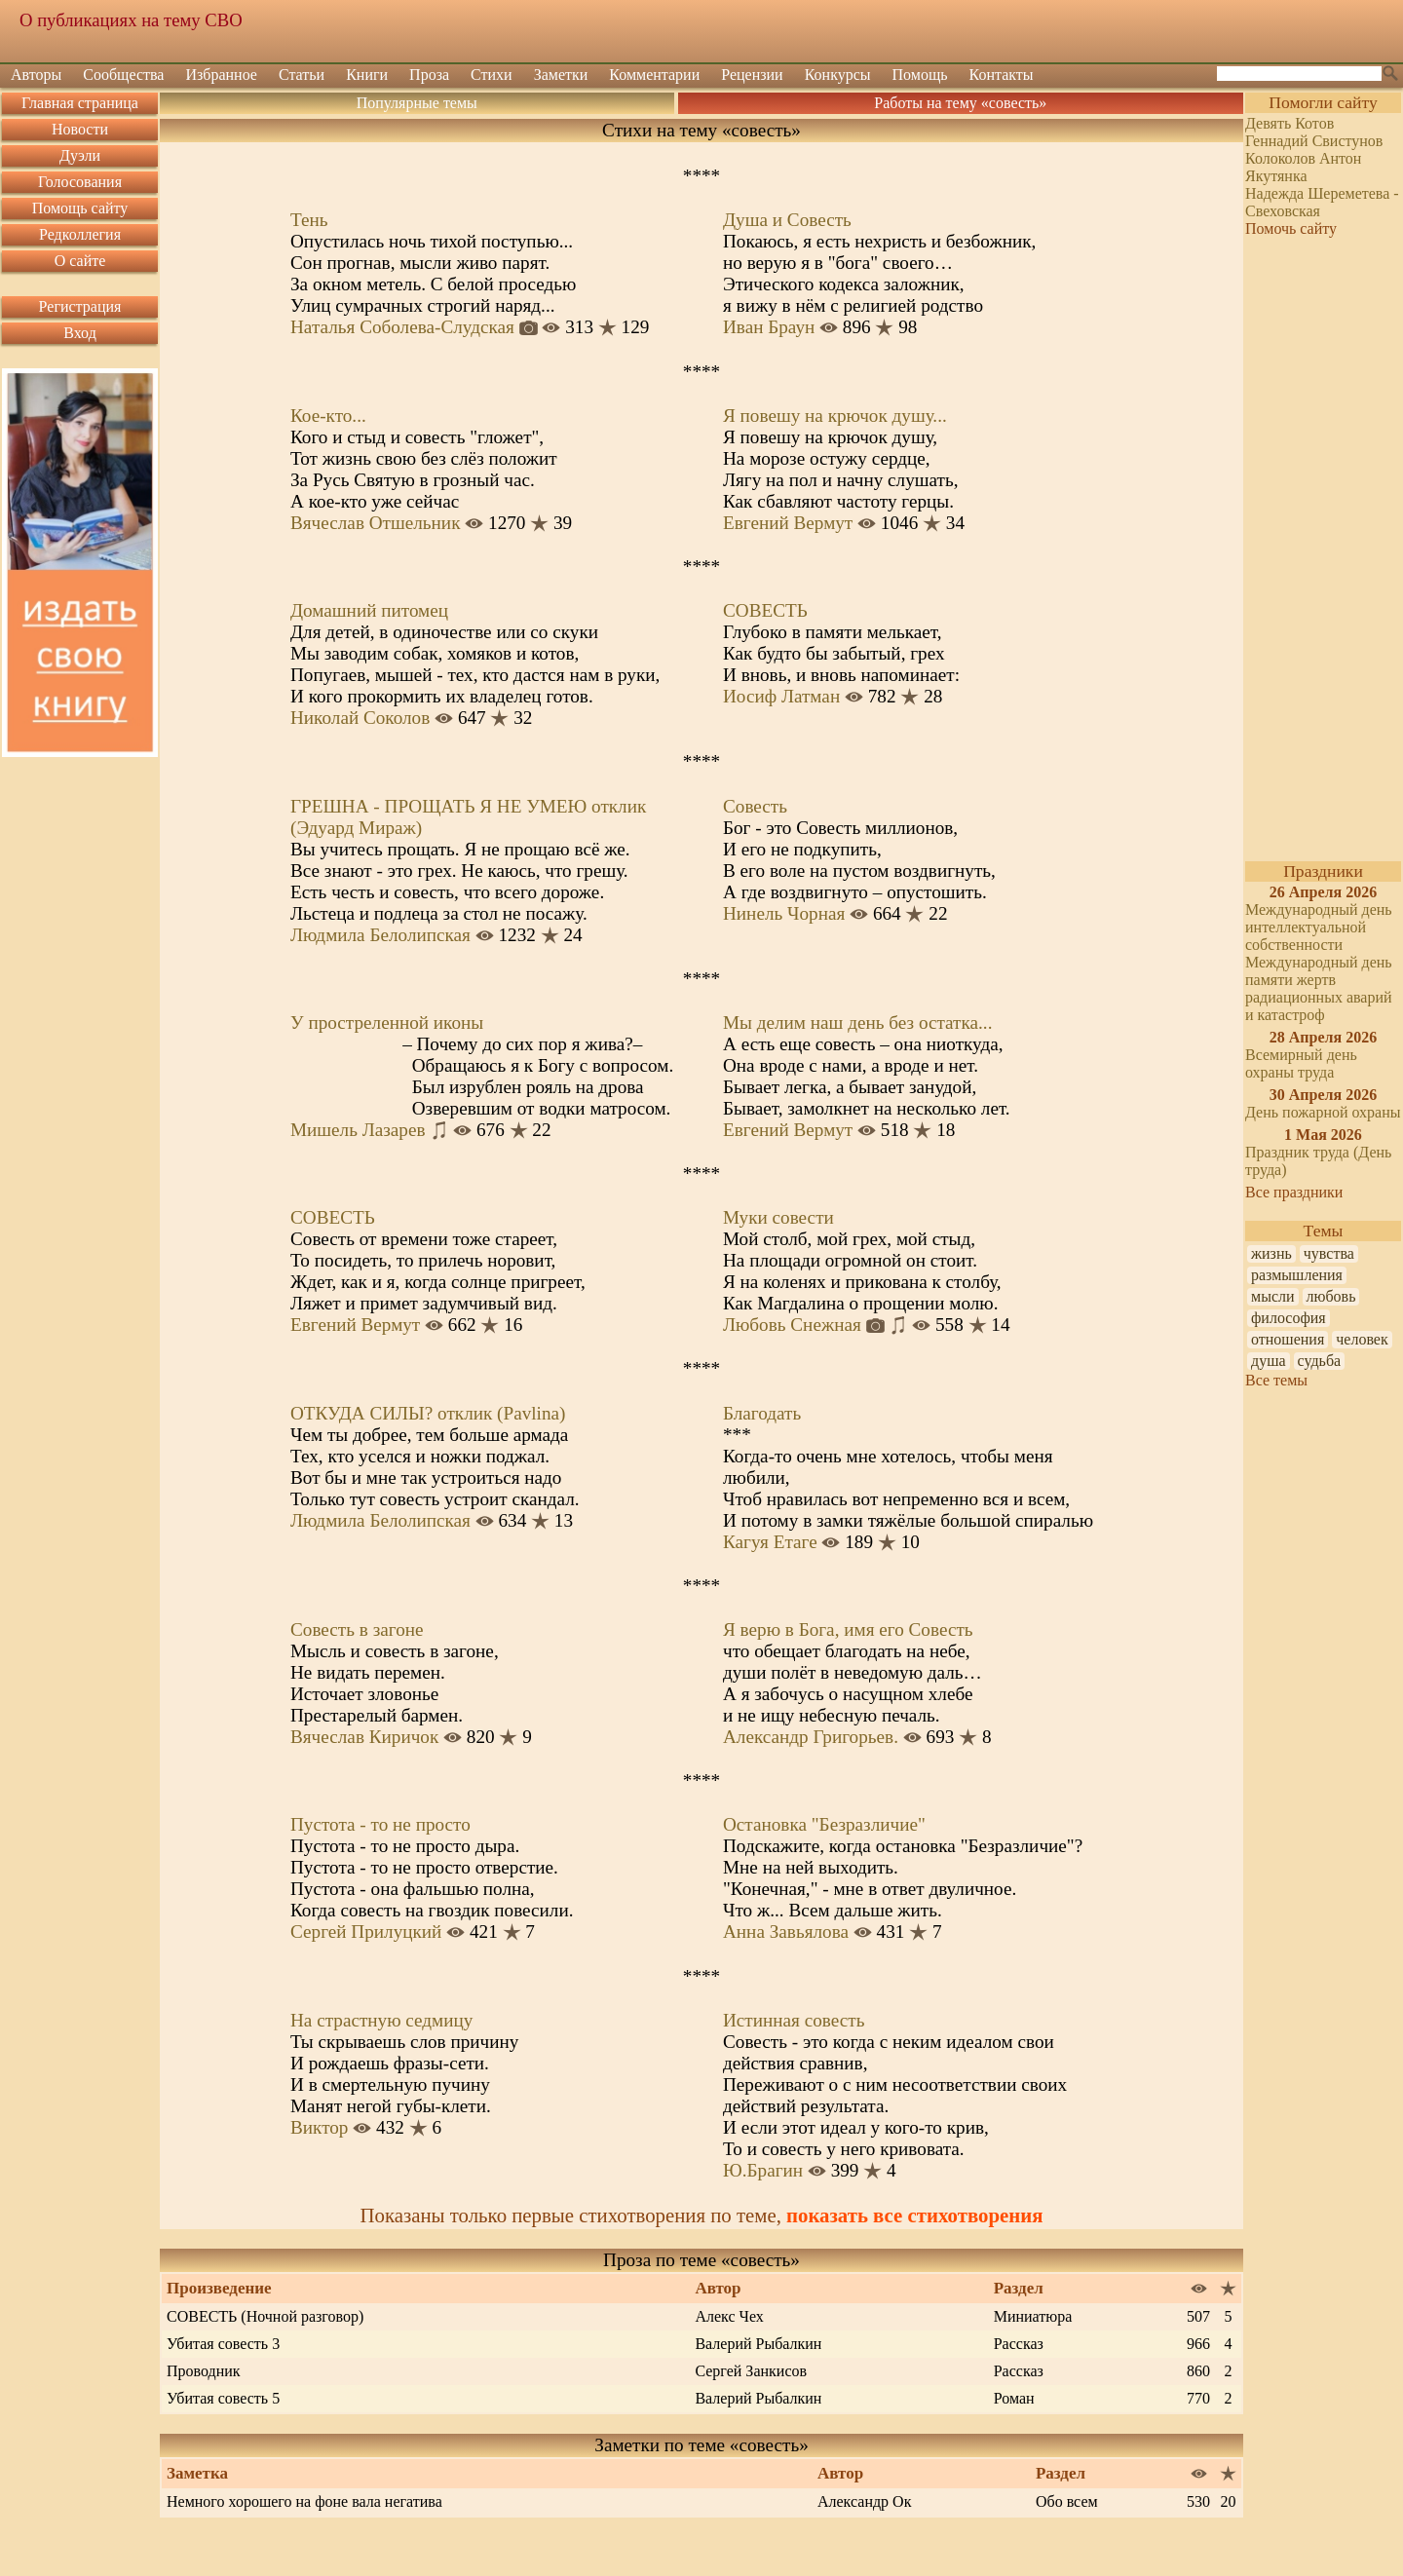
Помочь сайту (1291, 228)
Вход (79, 332)
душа (1268, 1360)
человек (1361, 1339)
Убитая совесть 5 (223, 2398)
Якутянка (1276, 176)
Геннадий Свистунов (1314, 141)
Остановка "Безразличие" (824, 1824)
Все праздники (1294, 1192)
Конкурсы (838, 74)
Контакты (1001, 74)
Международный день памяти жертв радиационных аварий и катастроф (1318, 988)
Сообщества (123, 74)
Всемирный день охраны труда (1301, 1063)
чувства (1329, 1253)
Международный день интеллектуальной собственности (1318, 927)
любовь (1331, 1296)
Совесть (755, 806)
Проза (429, 74)
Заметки (561, 74)
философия (1288, 1317)
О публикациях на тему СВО (131, 20)
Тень (309, 219)
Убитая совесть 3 (223, 2343)
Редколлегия (80, 234)
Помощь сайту (80, 208)
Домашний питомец (369, 610)
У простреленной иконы (386, 1022)
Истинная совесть (793, 2020)
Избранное (221, 74)
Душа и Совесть (787, 219)
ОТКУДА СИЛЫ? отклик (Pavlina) (427, 1413)
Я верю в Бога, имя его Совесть (848, 1629)
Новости (80, 129)
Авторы (36, 74)
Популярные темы (417, 103)
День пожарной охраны (1323, 1112)
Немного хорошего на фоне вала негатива (304, 2501)
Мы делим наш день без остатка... (857, 1022)
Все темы (1276, 1380)
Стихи (491, 74)
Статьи (301, 74)
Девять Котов (1289, 123)
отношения (1287, 1339)
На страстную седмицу (381, 2020)
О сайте (80, 260)
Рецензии (751, 74)
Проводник (204, 2371)
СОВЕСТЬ (765, 610)
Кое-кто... (328, 415)
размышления (1297, 1275)
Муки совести (778, 1217)
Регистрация (80, 306)
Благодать (762, 1413)
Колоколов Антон (1303, 158)
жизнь (1271, 1253)
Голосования (80, 181)
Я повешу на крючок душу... (835, 415)
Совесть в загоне (357, 1629)
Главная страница (79, 103)
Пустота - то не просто (380, 1824)
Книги (367, 74)
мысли (1273, 1296)
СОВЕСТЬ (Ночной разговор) (265, 2316)
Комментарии (654, 74)
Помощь (920, 74)
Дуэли (79, 155)
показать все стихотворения (914, 2215)
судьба (1320, 1360)
